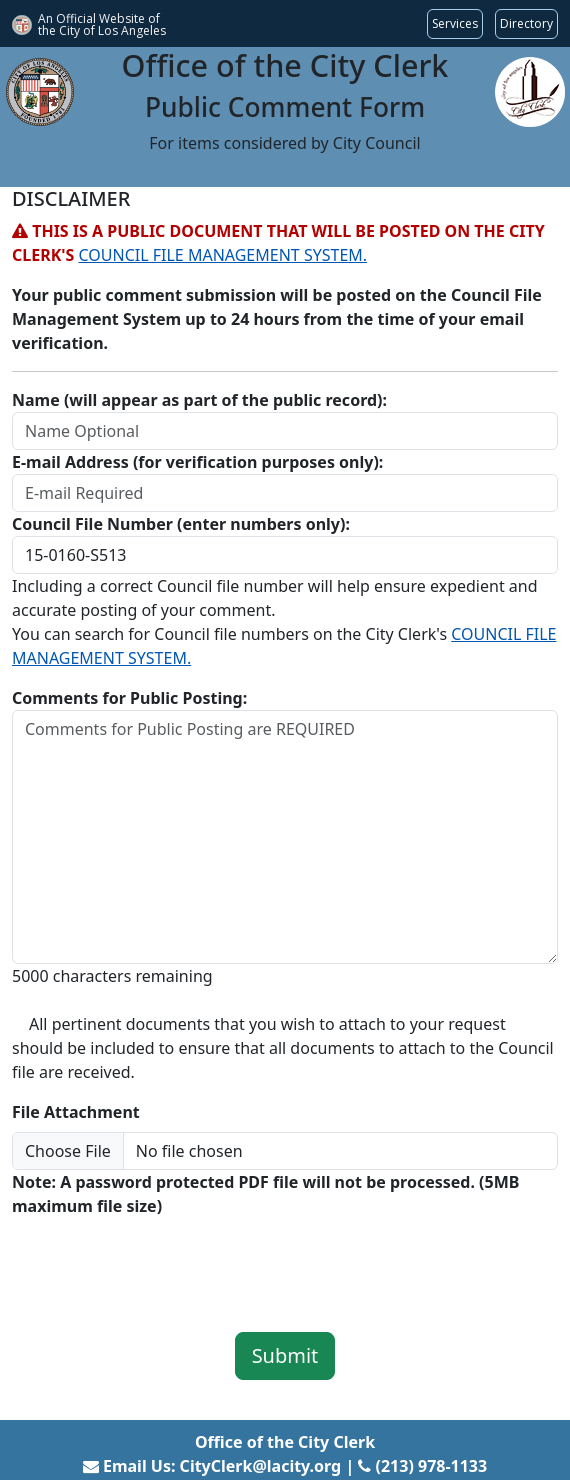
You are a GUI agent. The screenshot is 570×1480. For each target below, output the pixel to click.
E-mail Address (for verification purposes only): (197, 462)
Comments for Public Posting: (129, 698)
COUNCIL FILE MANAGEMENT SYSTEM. (223, 255)
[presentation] (164, 1261)
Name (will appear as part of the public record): (199, 400)
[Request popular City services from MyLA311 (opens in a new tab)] (455, 24)
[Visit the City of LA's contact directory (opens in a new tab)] (526, 24)
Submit (285, 1355)
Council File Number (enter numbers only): (181, 524)
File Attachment (76, 1112)
